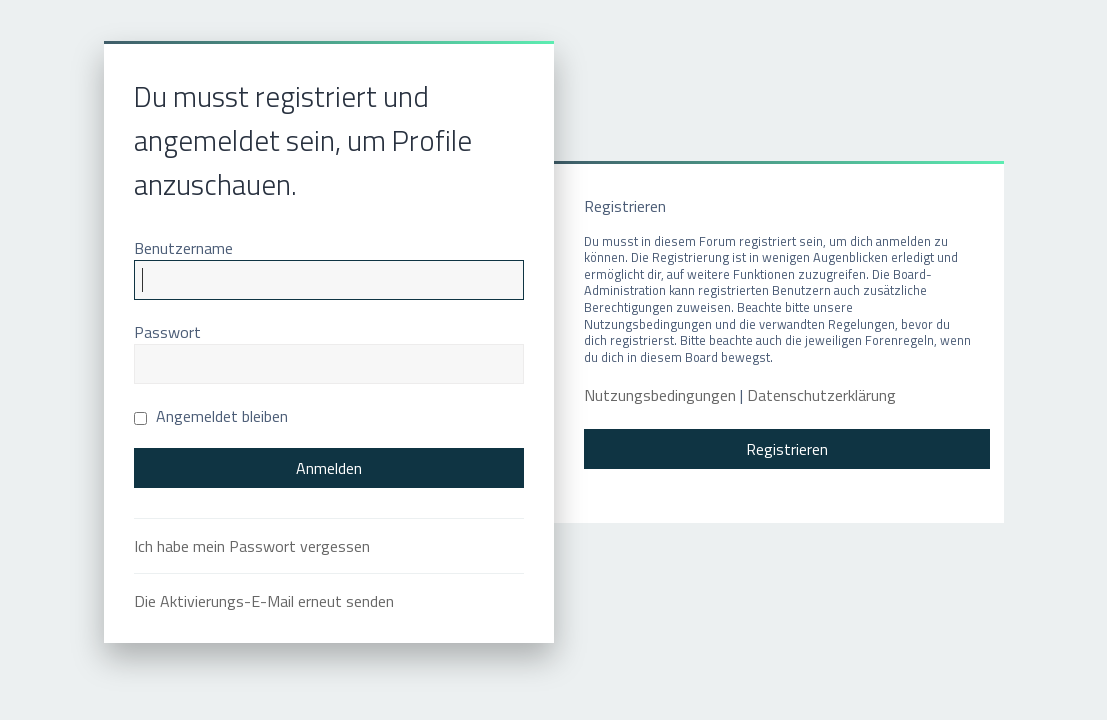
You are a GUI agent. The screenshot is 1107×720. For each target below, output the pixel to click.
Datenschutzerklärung (821, 395)
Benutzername (183, 248)
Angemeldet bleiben (211, 416)
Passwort (167, 332)
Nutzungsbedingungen (660, 395)
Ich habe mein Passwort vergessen (252, 546)
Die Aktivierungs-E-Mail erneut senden (264, 601)
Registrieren (787, 449)
